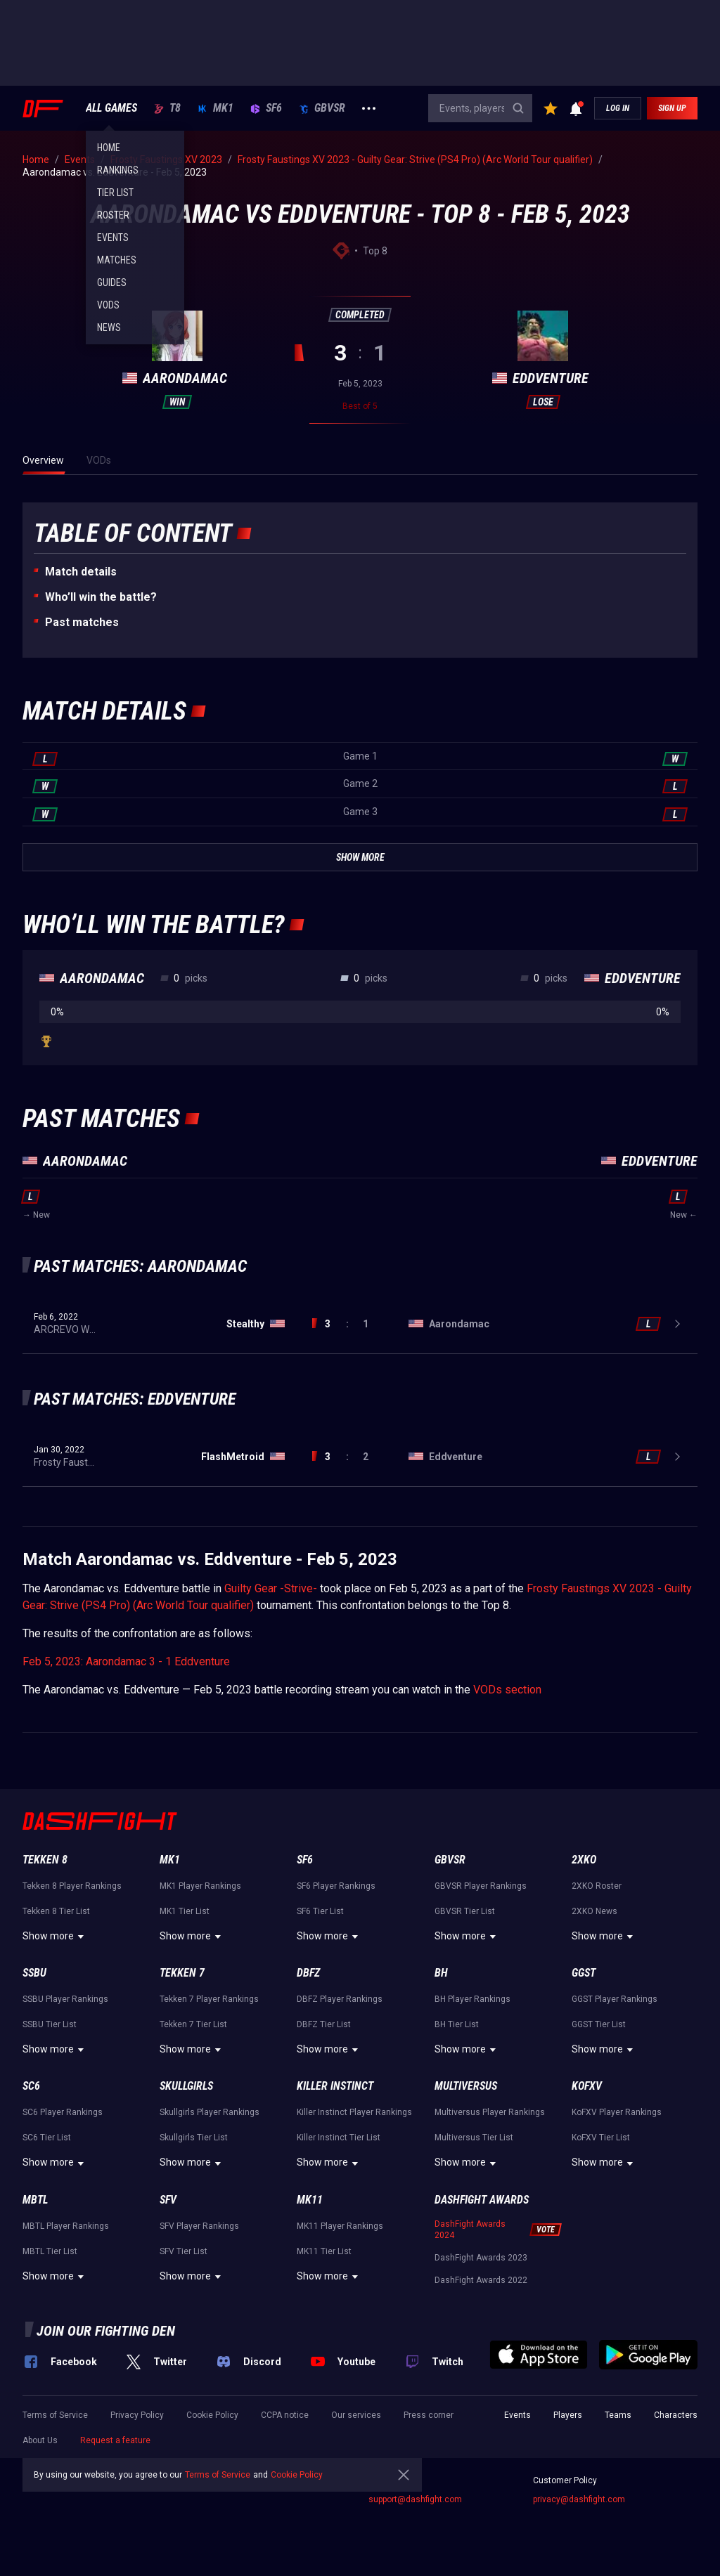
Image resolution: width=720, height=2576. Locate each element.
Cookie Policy (212, 2415)
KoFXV (587, 2086)
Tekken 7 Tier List (193, 2024)
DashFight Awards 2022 (481, 2280)
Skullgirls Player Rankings (209, 2112)
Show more (55, 1937)
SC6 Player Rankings (62, 2112)
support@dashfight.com (415, 2499)
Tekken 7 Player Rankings (209, 1999)
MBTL (35, 2199)
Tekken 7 (182, 1972)
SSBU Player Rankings (65, 1999)
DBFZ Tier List (324, 2024)
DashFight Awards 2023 (481, 2258)
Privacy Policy (137, 2415)
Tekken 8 (45, 1859)
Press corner (429, 2415)
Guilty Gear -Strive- (270, 1588)
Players (567, 2415)
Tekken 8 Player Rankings (72, 1886)
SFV (168, 2199)
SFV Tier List (183, 2251)
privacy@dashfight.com (579, 2499)
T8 (167, 108)
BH (441, 1972)
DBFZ (308, 1972)
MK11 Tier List (324, 2251)
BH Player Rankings (472, 1999)
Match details (81, 571)
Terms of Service (55, 2415)
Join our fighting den (106, 2330)
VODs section (507, 1689)
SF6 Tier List (320, 1911)
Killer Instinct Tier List (338, 2137)
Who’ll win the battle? (101, 597)
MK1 (215, 108)
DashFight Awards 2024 (470, 2229)
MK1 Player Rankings (200, 1886)
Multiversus (466, 2086)
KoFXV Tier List (601, 2137)
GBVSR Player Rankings (481, 1886)
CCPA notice (285, 2415)
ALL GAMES (111, 108)
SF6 (266, 108)
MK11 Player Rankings (340, 2226)
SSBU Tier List (49, 2024)
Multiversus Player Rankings (490, 2112)
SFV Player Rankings (199, 2226)
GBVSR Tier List (465, 1911)
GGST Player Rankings (614, 1999)
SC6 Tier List (46, 2137)
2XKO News (594, 1911)
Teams (618, 2415)
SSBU (34, 1972)
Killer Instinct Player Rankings (354, 2112)
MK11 (310, 2199)
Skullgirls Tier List (194, 2137)
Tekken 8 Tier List (56, 1911)
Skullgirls (186, 2086)
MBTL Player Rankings (65, 2226)
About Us (40, 2440)
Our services (356, 2415)
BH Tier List (457, 2024)
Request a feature (115, 2440)
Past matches (82, 622)
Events (517, 2415)
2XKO (584, 1859)
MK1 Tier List (185, 1911)
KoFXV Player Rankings (617, 2112)
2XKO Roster (597, 1886)
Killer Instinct (335, 2086)
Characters (676, 2415)
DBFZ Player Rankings (339, 1999)
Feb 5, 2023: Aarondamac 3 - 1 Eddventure (126, 1661)
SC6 (31, 2086)
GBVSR (322, 108)
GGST (584, 1972)
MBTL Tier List (49, 2251)
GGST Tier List (599, 2024)
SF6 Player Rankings (336, 1886)
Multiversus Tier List (474, 2137)
